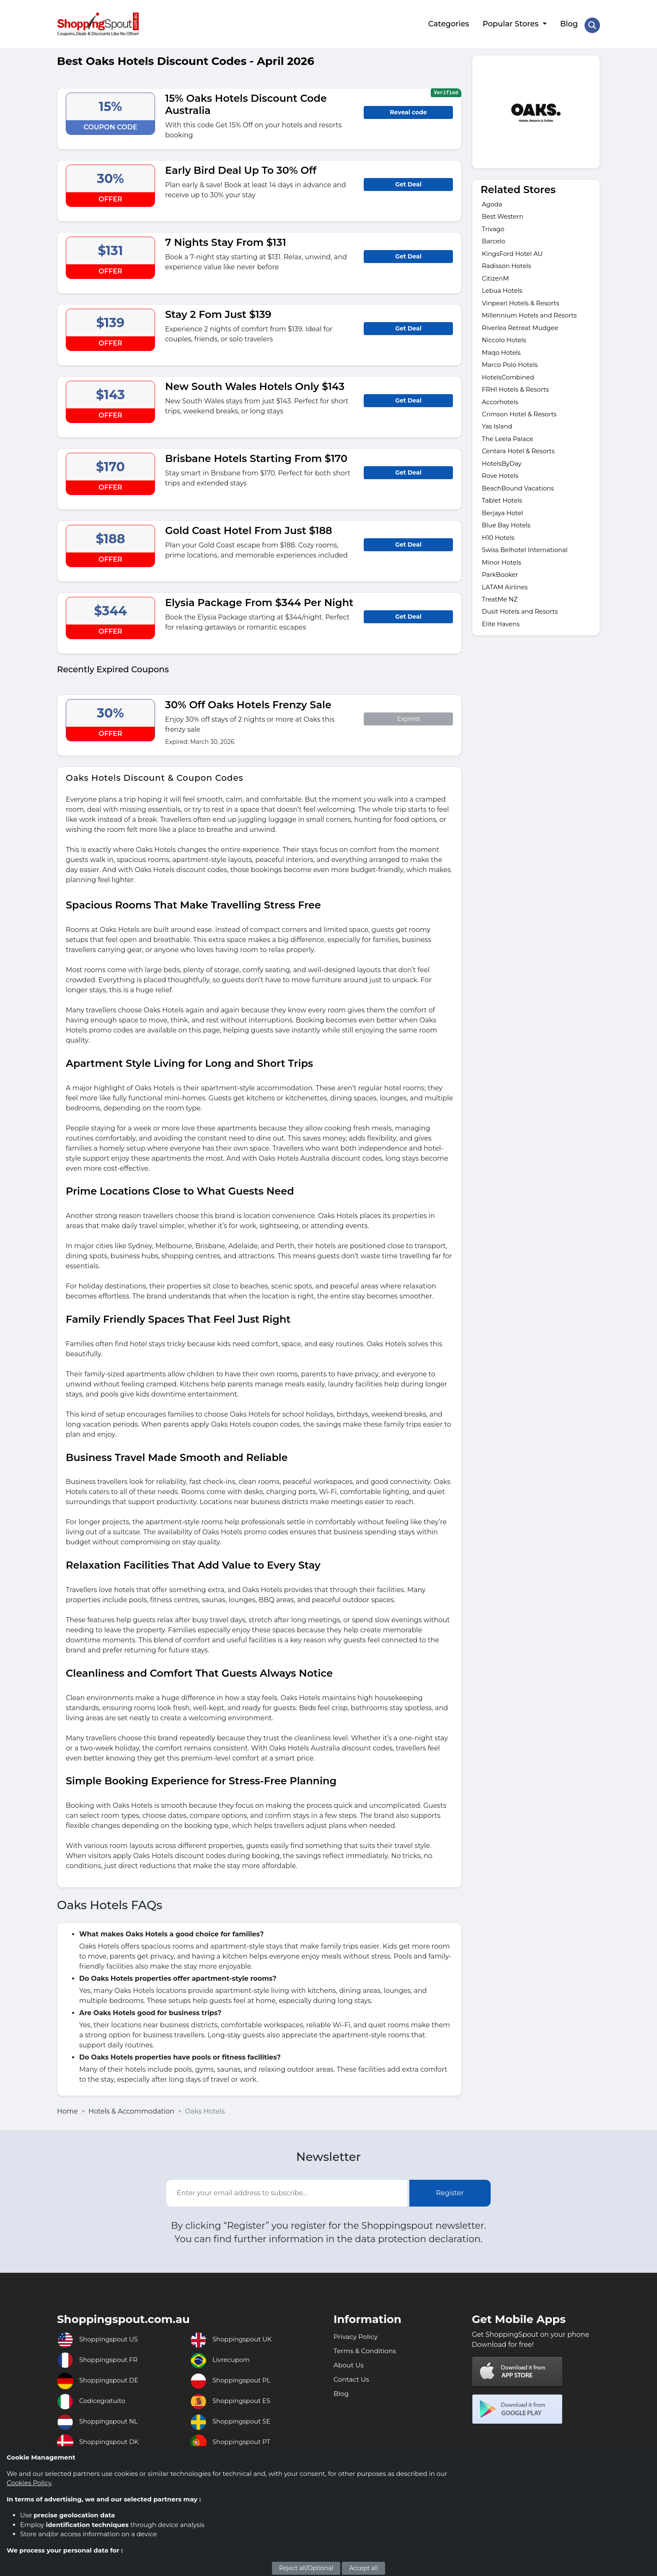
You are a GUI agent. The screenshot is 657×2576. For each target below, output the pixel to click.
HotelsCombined (510, 382)
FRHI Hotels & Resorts (518, 395)
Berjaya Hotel (504, 525)
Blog (568, 21)
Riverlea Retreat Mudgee (523, 330)
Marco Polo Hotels (512, 369)
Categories (447, 21)
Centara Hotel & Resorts (521, 460)
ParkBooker (501, 590)
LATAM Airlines (507, 603)
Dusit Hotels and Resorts (523, 629)
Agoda (493, 200)
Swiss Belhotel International (528, 564)
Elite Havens (502, 642)
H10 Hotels (499, 551)
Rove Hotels (502, 486)
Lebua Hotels (504, 291)
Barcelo (494, 239)
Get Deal (408, 180)
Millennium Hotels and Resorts (533, 317)
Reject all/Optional (306, 2568)
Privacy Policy (359, 2332)
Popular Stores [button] (510, 21)
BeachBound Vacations (521, 499)
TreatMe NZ (501, 616)
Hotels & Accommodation (131, 2107)
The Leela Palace (510, 447)
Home (67, 2107)
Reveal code (408, 108)
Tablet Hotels (504, 512)
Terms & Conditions (370, 2348)
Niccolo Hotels (506, 343)
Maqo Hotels (503, 356)
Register (450, 2189)
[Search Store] (591, 22)
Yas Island (498, 434)
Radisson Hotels (508, 265)
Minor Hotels (503, 577)
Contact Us (354, 2379)
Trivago (494, 226)
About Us (351, 2363)
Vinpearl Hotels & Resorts (524, 304)
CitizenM (496, 278)
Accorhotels (501, 408)
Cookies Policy (29, 2483)
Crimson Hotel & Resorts (522, 421)
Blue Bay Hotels (508, 538)
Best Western (504, 213)
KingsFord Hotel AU (515, 252)
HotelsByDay (503, 473)
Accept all (363, 2568)
